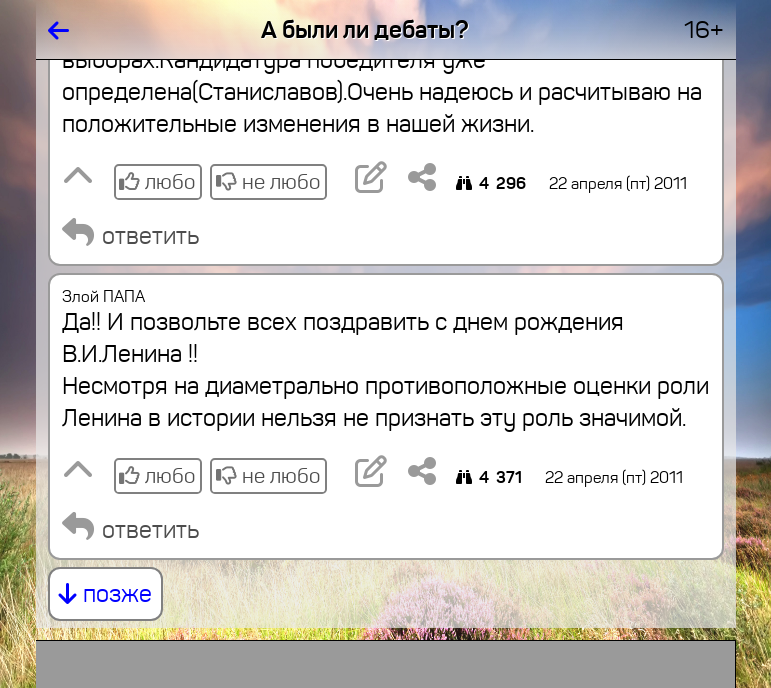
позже (105, 594)
